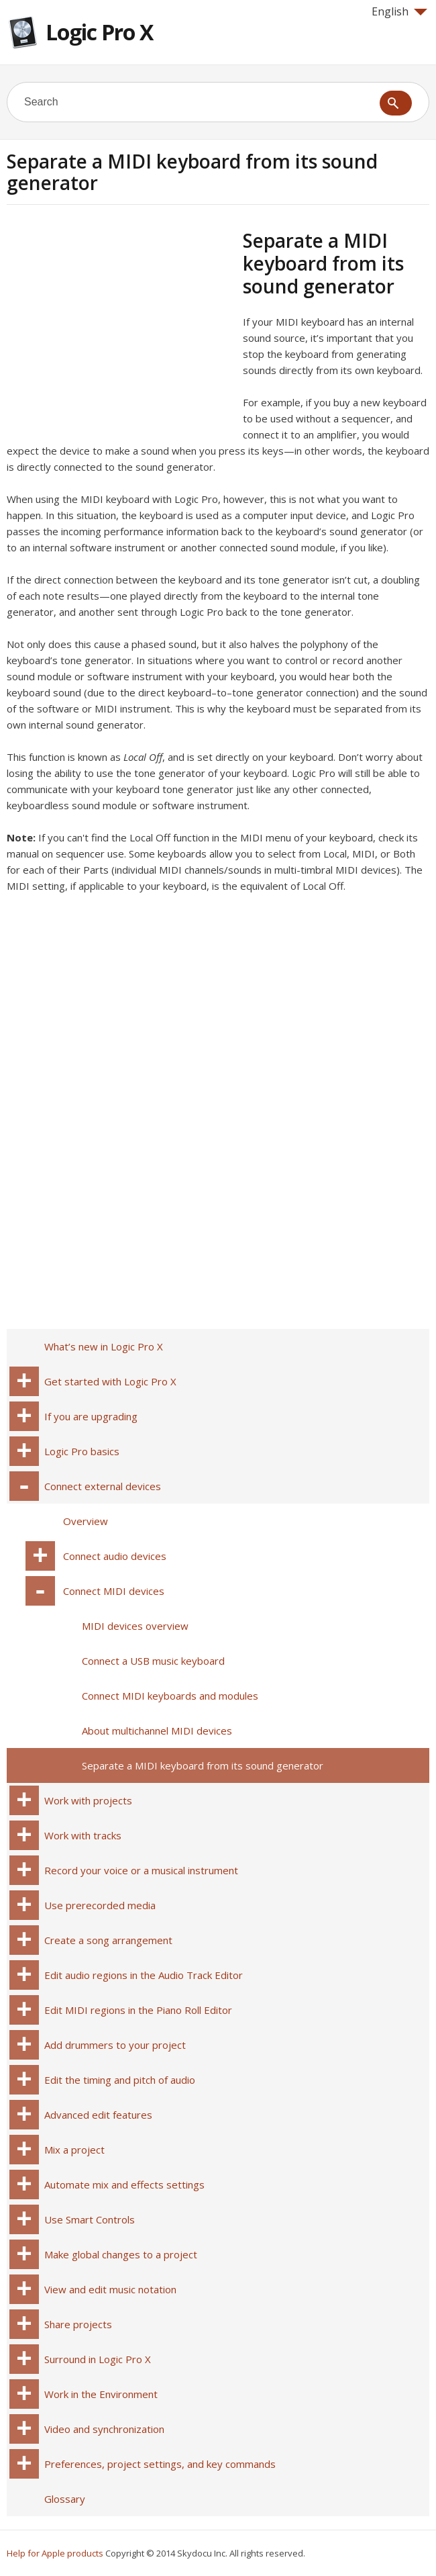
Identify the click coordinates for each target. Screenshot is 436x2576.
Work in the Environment (101, 2394)
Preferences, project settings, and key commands (160, 2464)
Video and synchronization (104, 2429)
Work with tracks (82, 1835)
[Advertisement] (119, 323)
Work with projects (88, 1800)
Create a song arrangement (108, 1940)
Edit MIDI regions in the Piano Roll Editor (138, 2010)
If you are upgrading (91, 1416)
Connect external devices (102, 1486)
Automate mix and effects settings (124, 2184)
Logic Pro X (99, 31)
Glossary (64, 2498)
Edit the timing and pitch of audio (119, 2079)
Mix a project (74, 2149)
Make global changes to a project (120, 2254)
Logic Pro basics (81, 1451)
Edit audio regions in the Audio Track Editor (143, 1975)
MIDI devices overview (135, 1625)
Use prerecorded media (100, 1905)
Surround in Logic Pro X (97, 2359)
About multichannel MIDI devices (157, 1730)
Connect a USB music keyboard (153, 1660)
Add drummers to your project (115, 2045)
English (399, 11)
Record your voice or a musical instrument (141, 1870)
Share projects (78, 2324)
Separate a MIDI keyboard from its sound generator (202, 1765)
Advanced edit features (98, 2114)
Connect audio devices (114, 1556)
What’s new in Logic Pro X (103, 1346)
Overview (85, 1521)
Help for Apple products (55, 2553)
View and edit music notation (110, 2289)
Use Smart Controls (89, 2219)
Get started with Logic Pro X (110, 1381)
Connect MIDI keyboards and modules (170, 1695)
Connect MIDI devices (113, 1591)
